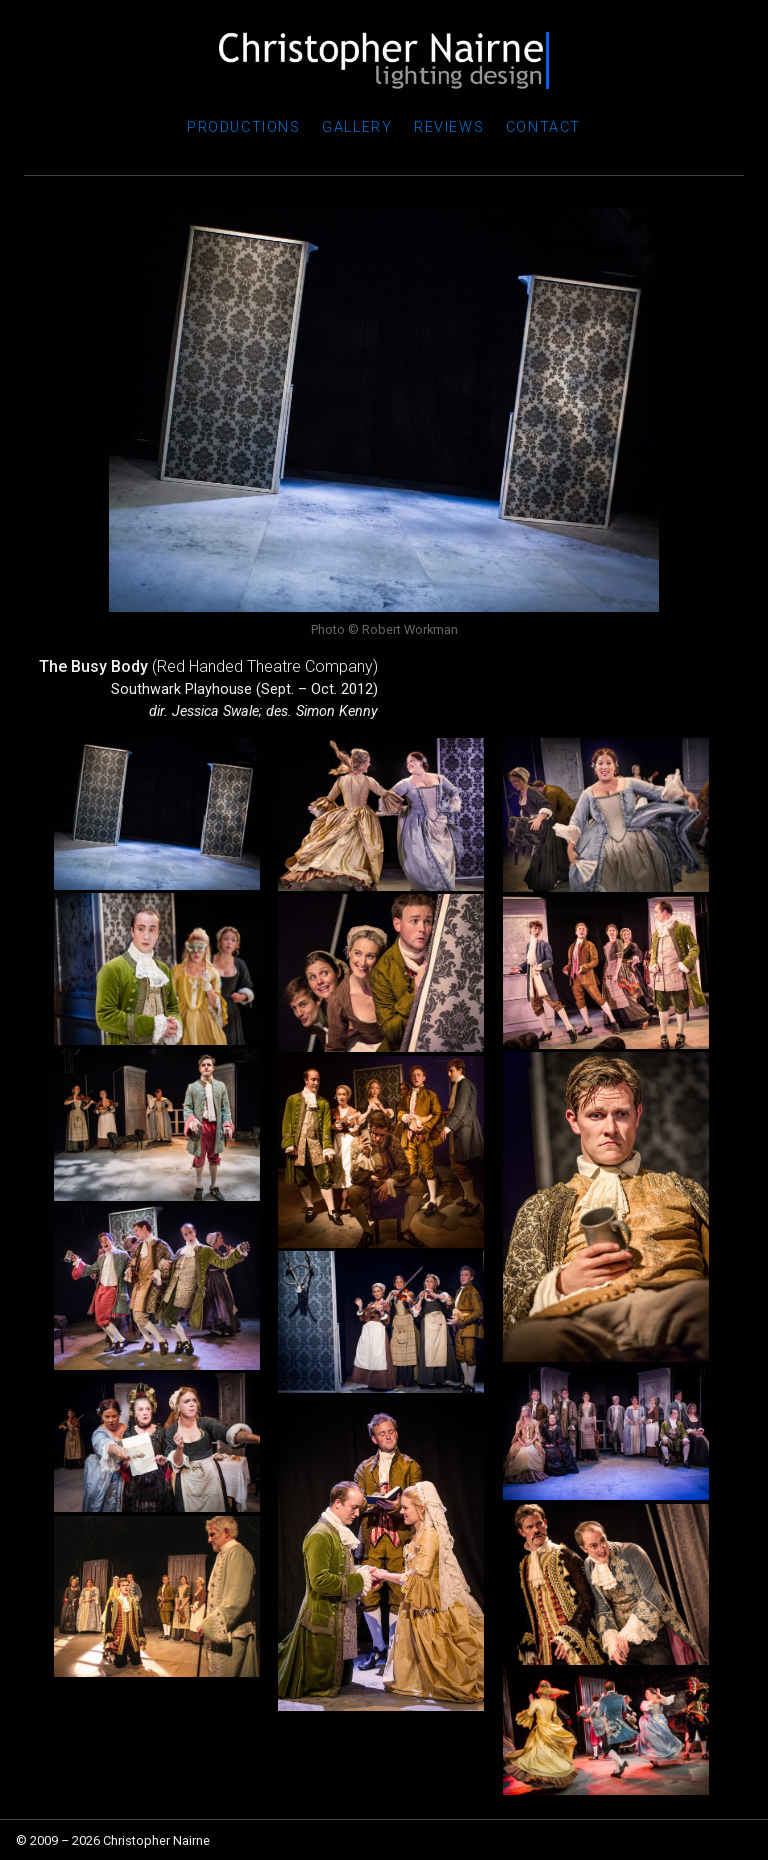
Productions (244, 127)
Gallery (357, 127)
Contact (543, 127)
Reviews (449, 127)
